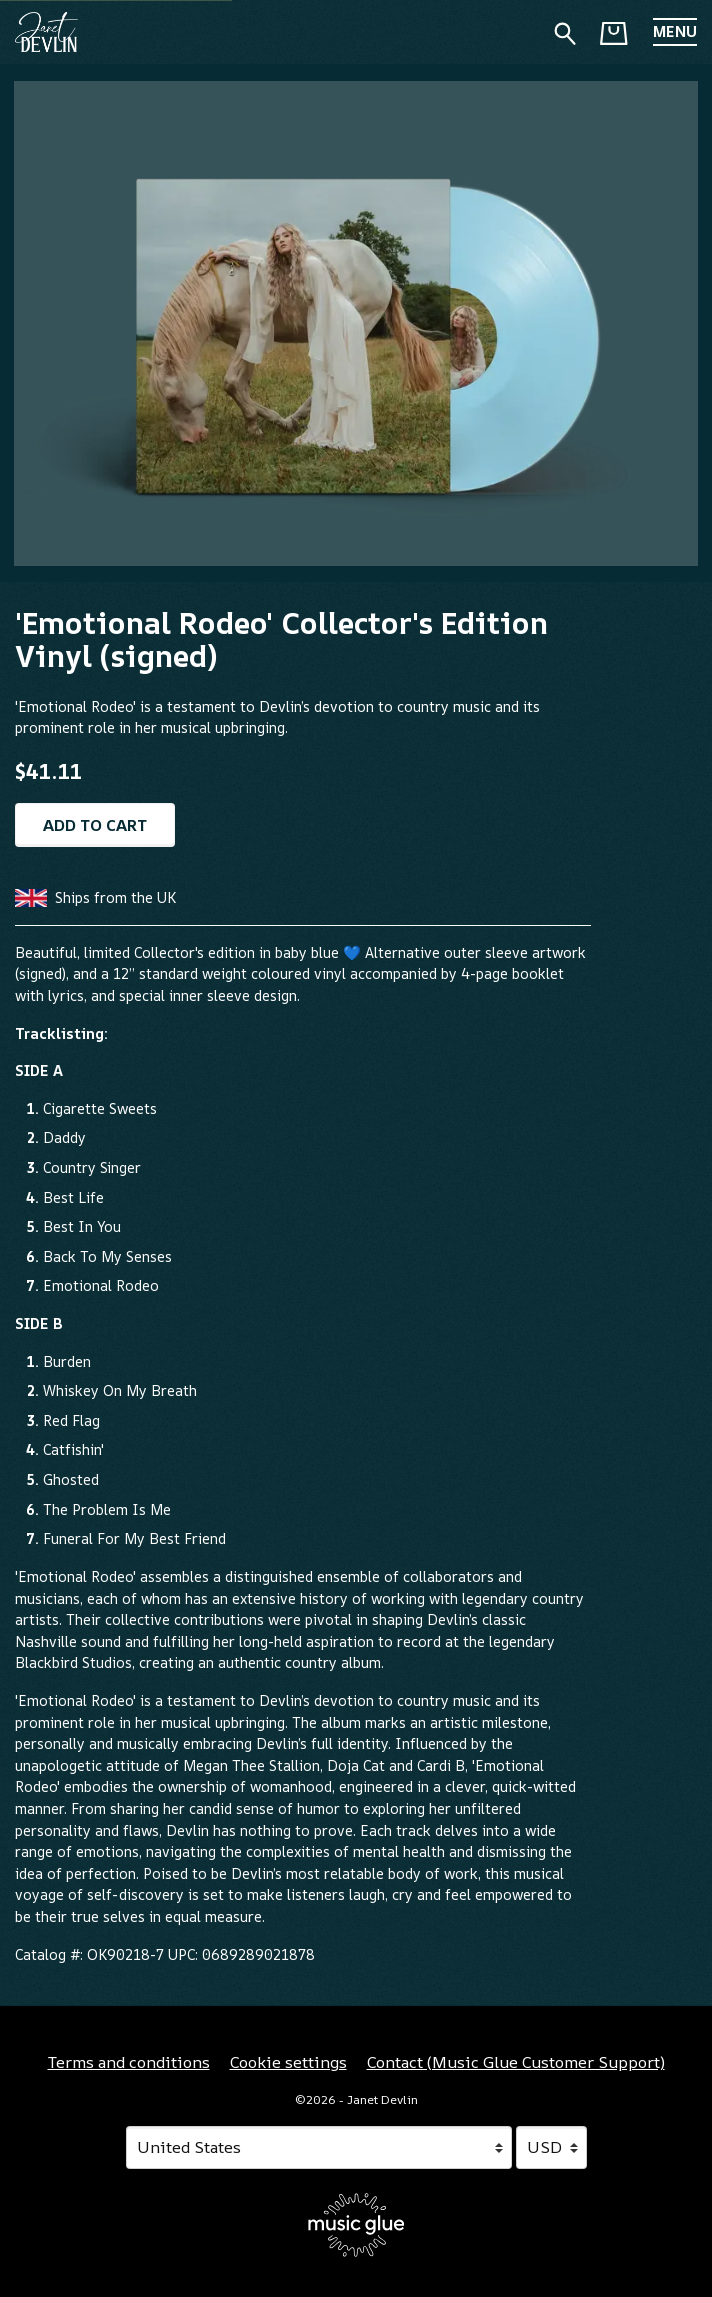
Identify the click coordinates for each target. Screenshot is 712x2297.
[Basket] (614, 33)
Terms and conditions (129, 2062)
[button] (675, 32)
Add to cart (95, 825)
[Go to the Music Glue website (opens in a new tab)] (356, 2225)
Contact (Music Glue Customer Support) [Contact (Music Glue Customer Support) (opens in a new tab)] (516, 2062)
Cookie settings (288, 2062)
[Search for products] (565, 31)
